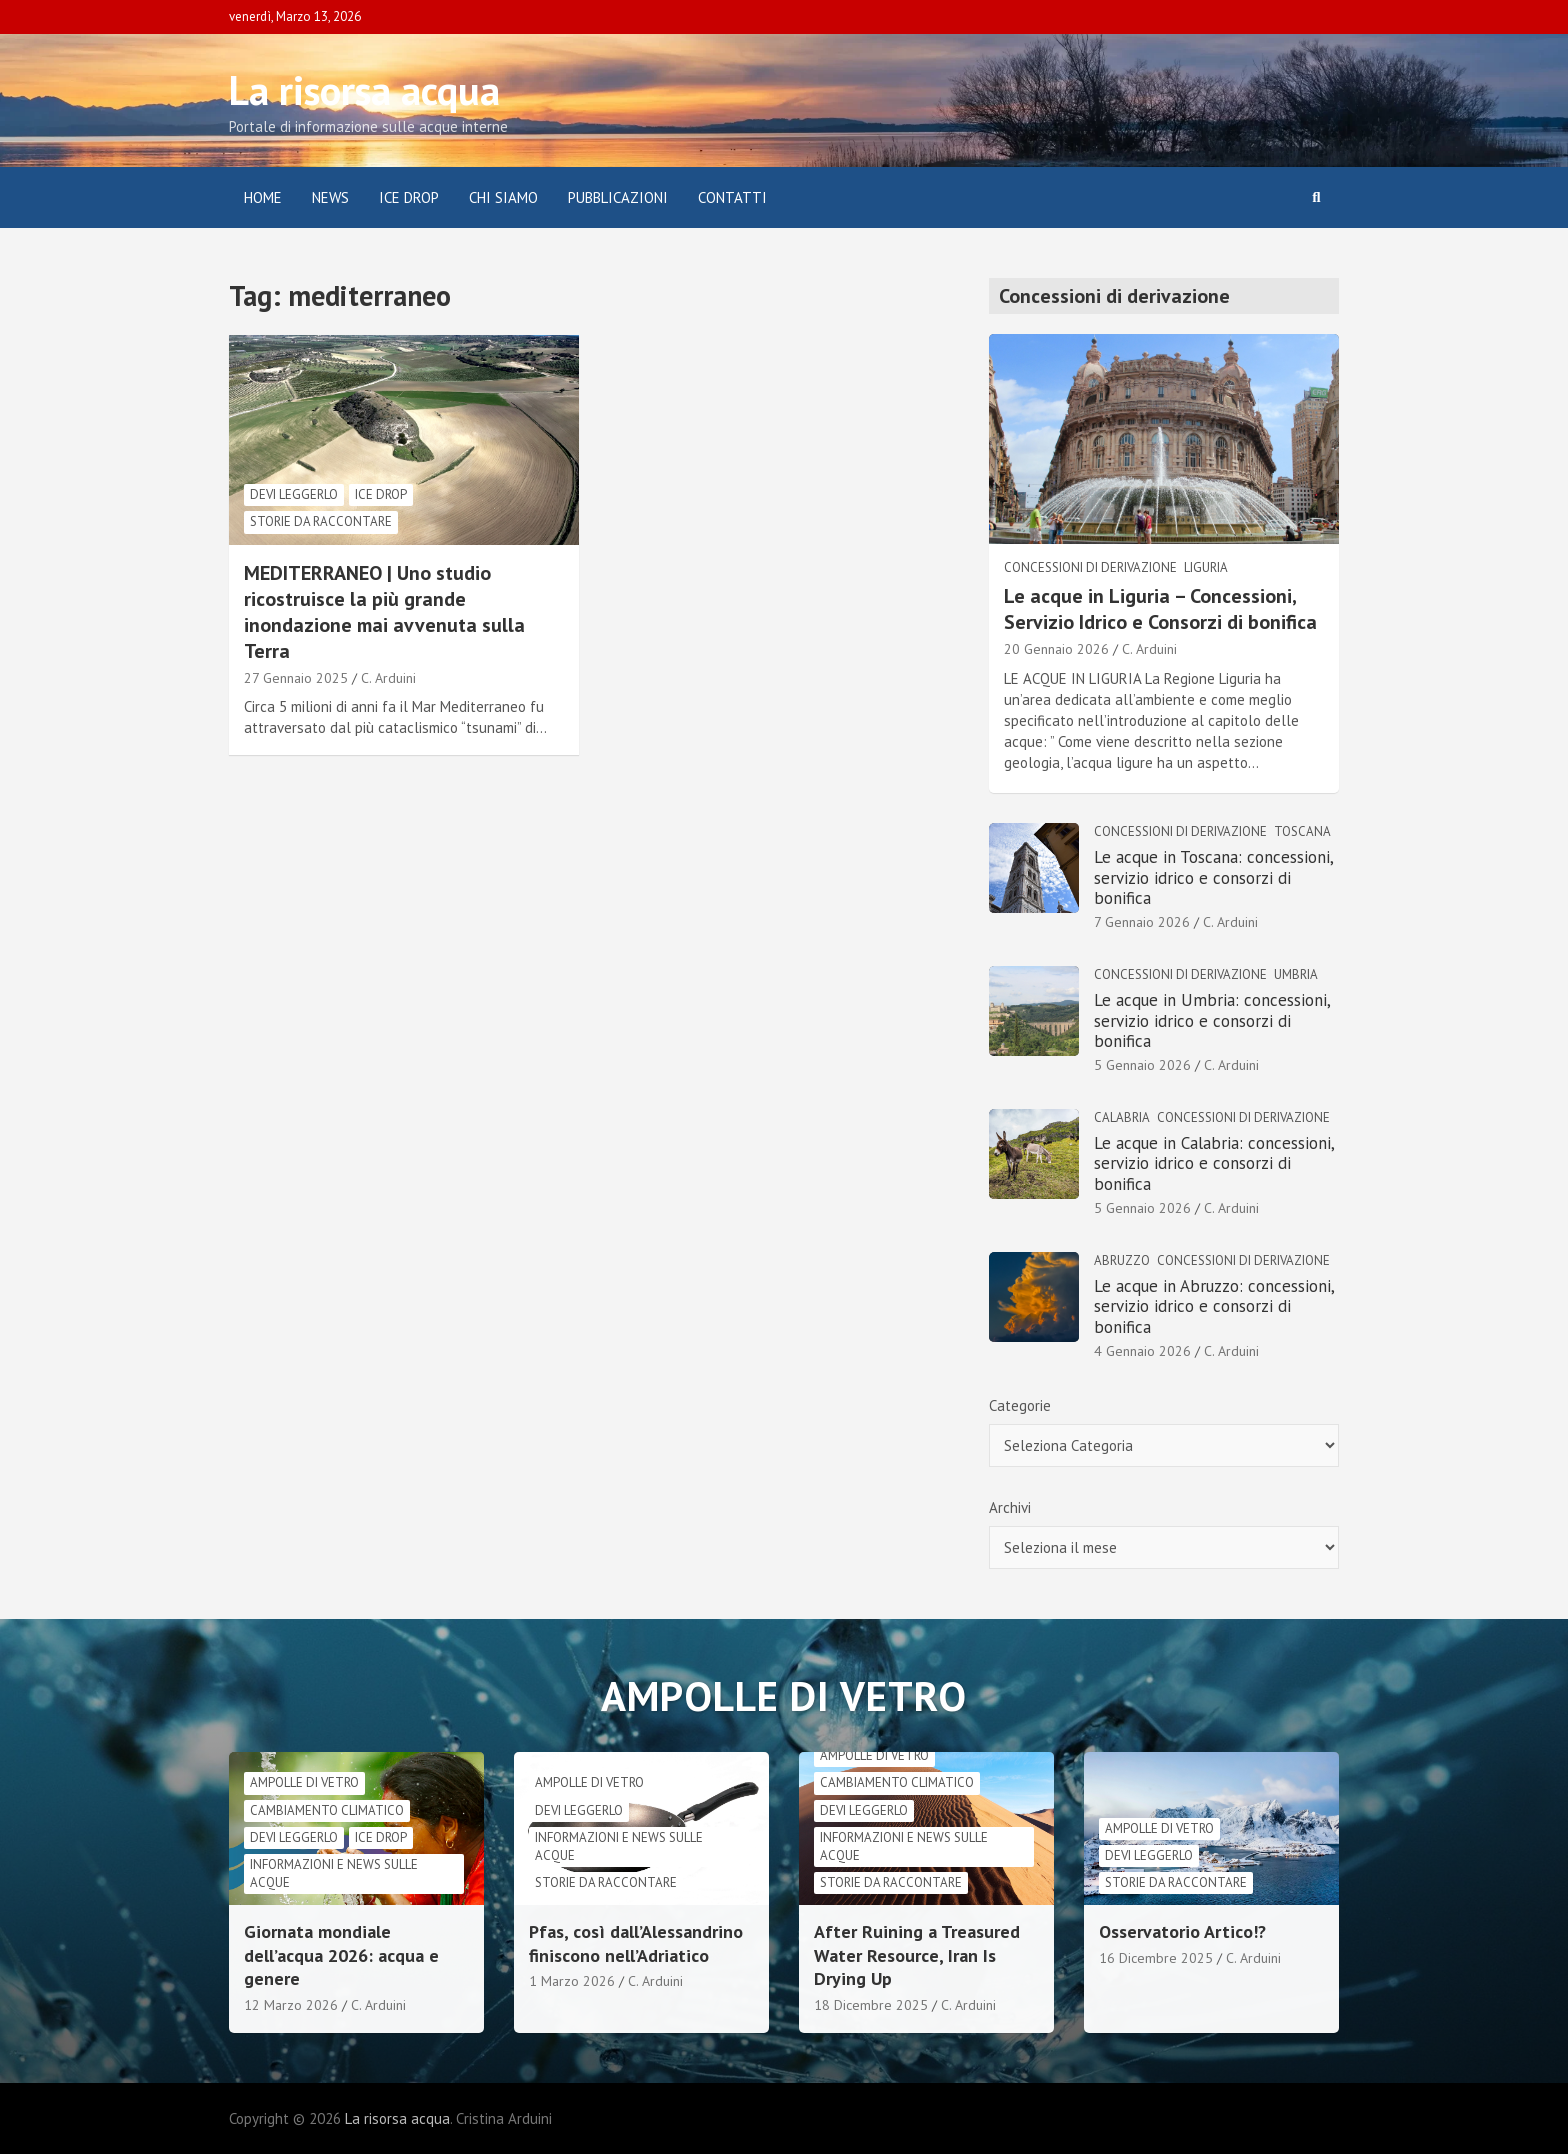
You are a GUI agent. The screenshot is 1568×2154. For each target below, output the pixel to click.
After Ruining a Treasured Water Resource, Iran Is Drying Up (917, 1955)
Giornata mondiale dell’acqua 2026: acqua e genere (341, 1955)
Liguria (1206, 567)
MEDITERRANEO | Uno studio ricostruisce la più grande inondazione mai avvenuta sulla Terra (384, 612)
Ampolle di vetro (304, 1782)
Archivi (1010, 1507)
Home (263, 197)
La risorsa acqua (364, 90)
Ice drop (381, 494)
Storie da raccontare (321, 521)
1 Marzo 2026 (572, 1981)
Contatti (732, 197)
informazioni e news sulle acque (334, 1873)
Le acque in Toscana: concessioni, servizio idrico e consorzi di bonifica (1213, 877)
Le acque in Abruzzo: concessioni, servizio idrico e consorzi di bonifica (1214, 1306)
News (330, 197)
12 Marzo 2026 (291, 2005)
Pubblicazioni (618, 197)
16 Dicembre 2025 (1156, 1958)
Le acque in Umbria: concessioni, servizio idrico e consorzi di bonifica (1212, 1020)
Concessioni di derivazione (1090, 567)
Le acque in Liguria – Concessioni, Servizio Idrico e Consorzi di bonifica (1160, 609)
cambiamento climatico (327, 1810)
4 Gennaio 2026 (1142, 1351)
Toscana (1302, 831)
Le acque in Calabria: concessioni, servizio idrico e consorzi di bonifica (1214, 1163)
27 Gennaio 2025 (296, 678)
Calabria (1122, 1117)
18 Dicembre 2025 (871, 2005)
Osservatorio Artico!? (1182, 1931)
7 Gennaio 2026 (1142, 922)
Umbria (1296, 974)
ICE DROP (409, 197)
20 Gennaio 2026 (1056, 649)
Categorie (1020, 1405)
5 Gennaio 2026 (1142, 1065)
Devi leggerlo (294, 494)
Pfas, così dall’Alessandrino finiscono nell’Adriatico (636, 1943)
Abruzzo (1122, 1260)
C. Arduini (388, 678)
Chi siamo (503, 197)
